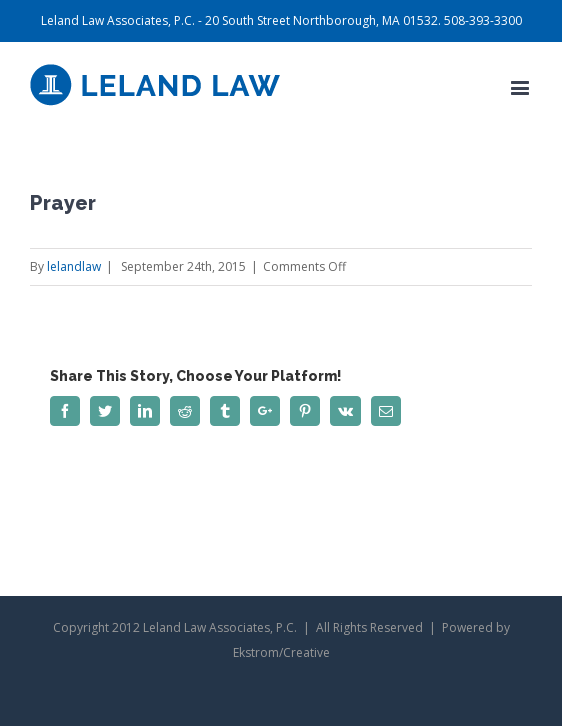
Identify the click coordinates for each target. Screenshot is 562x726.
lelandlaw (74, 266)
